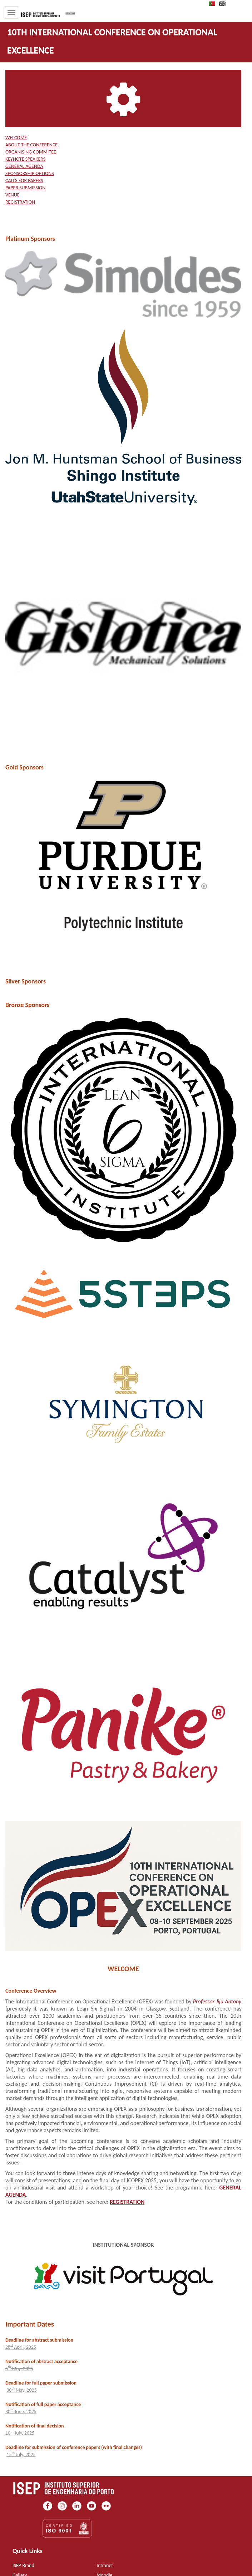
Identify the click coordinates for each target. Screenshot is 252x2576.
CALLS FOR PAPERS (24, 181)
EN (224, 3)
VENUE (12, 195)
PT (214, 3)
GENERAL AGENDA (24, 166)
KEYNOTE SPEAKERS (25, 159)
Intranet (105, 2565)
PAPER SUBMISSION (25, 188)
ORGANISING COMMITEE (30, 152)
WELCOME (16, 138)
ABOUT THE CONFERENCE (31, 145)
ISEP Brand (23, 2565)
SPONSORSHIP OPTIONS (29, 173)
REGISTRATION (20, 202)
